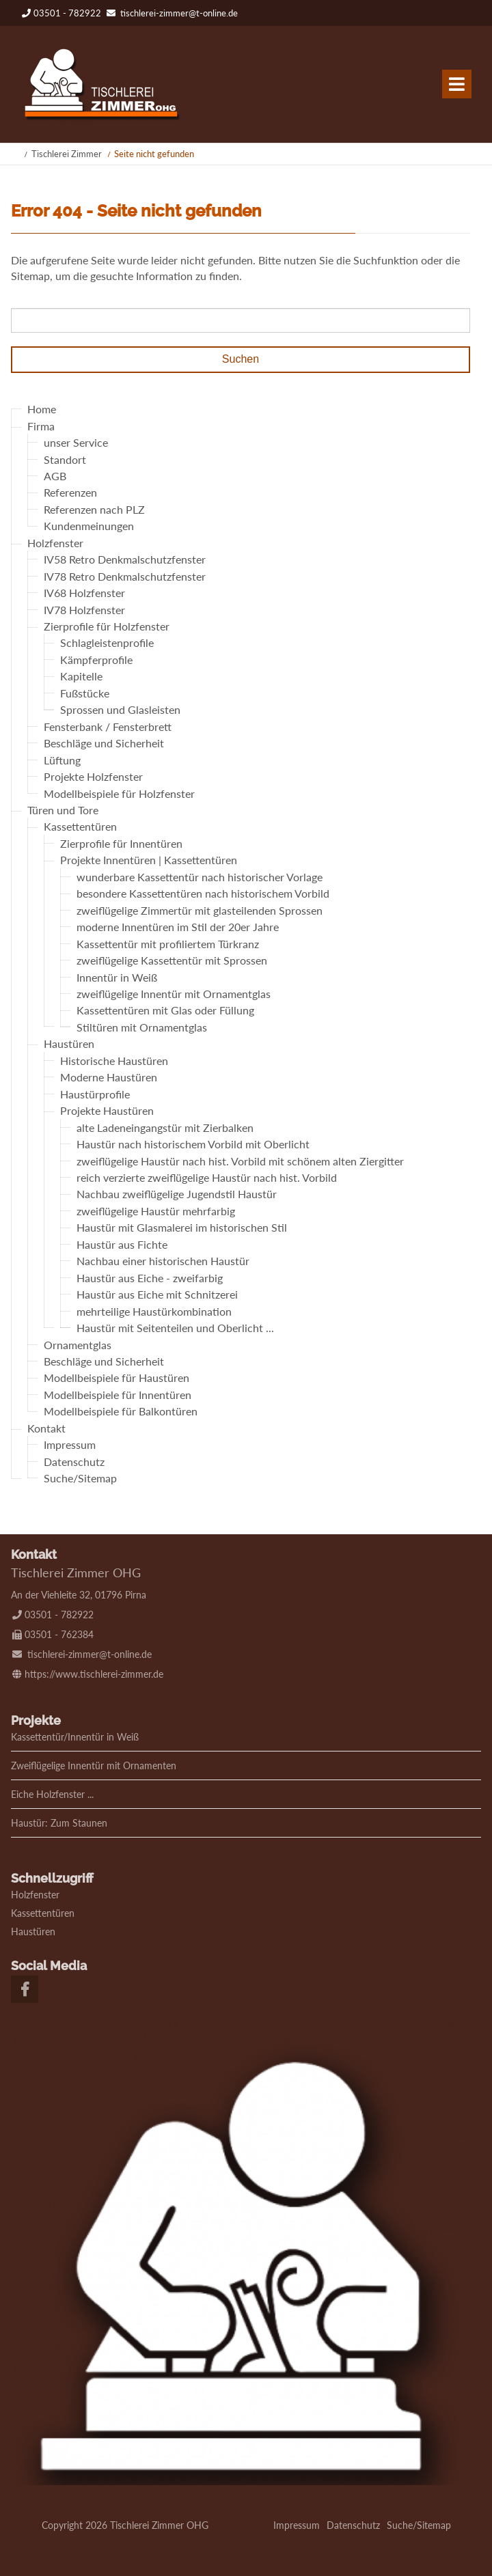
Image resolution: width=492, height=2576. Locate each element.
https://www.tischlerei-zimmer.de (94, 1674)
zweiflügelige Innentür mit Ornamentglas (174, 993)
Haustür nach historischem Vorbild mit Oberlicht (193, 1144)
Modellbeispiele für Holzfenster (119, 793)
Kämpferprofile (96, 659)
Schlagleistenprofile (107, 643)
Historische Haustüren (114, 1060)
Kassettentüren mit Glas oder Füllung (165, 1010)
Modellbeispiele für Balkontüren (120, 1411)
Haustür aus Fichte (122, 1244)
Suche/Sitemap (80, 1478)
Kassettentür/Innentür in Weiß (75, 1737)
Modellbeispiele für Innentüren (117, 1394)
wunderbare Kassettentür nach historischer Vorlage (200, 876)
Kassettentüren (80, 826)
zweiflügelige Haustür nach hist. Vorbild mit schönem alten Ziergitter (240, 1160)
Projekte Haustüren (107, 1111)
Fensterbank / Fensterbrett (108, 726)
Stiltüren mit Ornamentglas (142, 1027)
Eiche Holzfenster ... (52, 1794)
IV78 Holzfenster (84, 609)
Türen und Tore (62, 809)
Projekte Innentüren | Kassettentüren (148, 860)
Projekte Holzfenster (93, 777)
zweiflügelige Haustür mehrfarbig (156, 1210)
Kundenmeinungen (89, 526)
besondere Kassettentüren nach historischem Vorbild (203, 893)
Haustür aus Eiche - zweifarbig (150, 1277)
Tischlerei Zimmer (66, 153)
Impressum (70, 1445)
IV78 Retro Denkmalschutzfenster (125, 576)
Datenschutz (74, 1461)
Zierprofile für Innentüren (121, 843)
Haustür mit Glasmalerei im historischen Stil (182, 1227)
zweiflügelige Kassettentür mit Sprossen (172, 960)
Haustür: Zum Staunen (59, 1823)
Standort (65, 459)
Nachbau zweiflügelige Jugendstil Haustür (177, 1194)
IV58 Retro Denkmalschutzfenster (125, 559)
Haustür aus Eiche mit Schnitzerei (157, 1294)
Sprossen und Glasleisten (120, 710)
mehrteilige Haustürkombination (154, 1311)
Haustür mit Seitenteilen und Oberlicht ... (175, 1328)
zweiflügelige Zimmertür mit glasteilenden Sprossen (200, 910)
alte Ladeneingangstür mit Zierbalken (165, 1127)
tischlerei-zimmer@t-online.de (179, 13)
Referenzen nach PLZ (94, 509)
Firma (41, 425)
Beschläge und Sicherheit (104, 743)
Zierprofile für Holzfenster (106, 626)
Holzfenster (55, 542)
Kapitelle (81, 676)
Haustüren (69, 1044)
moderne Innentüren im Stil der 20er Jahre (178, 927)
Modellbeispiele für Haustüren (116, 1378)
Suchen (240, 359)
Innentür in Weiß (117, 977)
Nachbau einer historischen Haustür (163, 1261)
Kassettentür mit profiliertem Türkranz (168, 943)
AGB (55, 475)
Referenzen (70, 492)
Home (41, 409)
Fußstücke (84, 693)
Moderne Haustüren (108, 1077)
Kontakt (46, 1428)
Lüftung (62, 759)
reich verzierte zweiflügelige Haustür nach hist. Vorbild (207, 1177)
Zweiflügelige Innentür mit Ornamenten (93, 1765)
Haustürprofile (95, 1094)
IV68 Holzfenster (84, 593)
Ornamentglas (77, 1344)
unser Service (76, 443)
